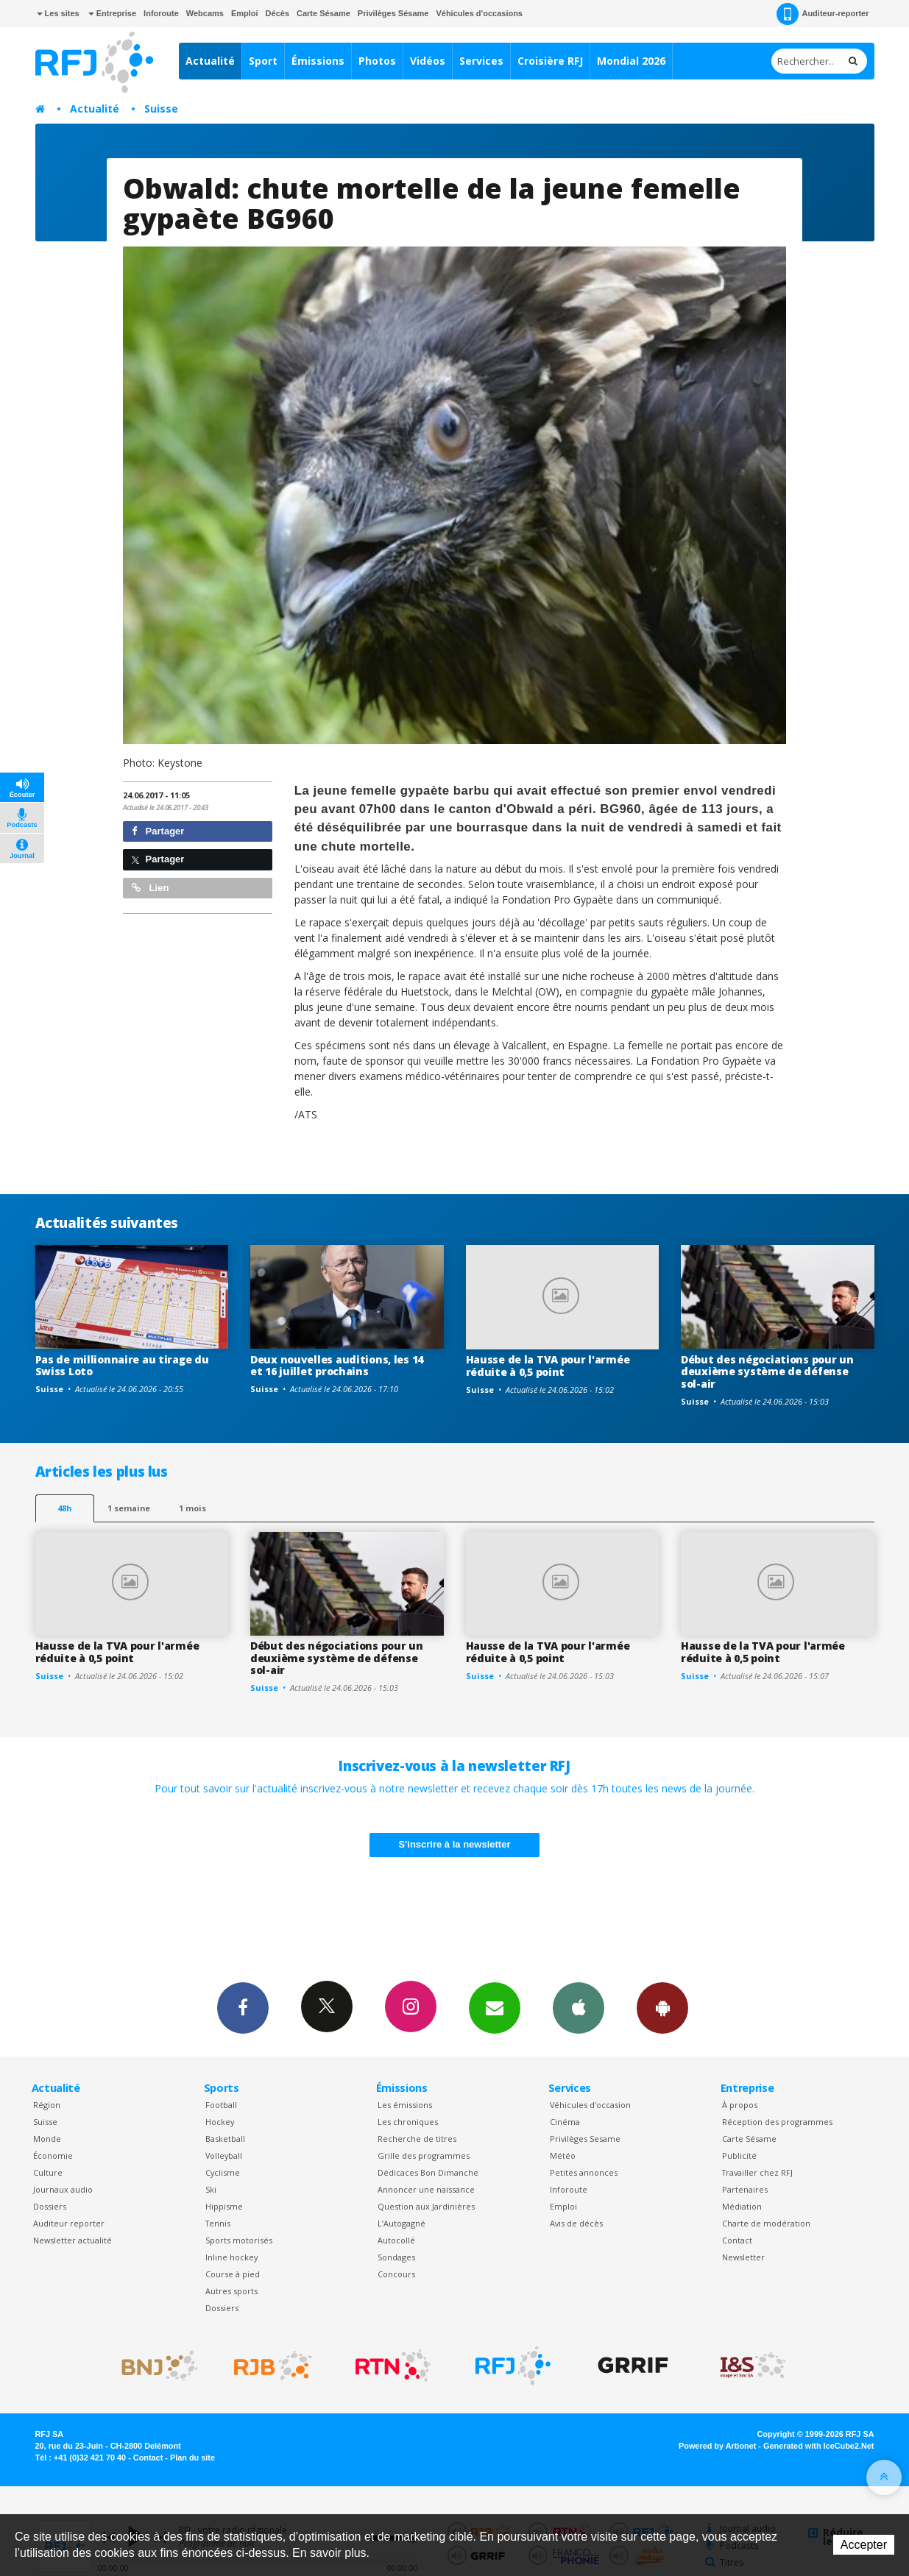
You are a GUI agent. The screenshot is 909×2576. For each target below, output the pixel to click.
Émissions (317, 61)
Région (46, 2105)
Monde (47, 2138)
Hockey (219, 2121)
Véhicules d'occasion (590, 2105)
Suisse (161, 109)
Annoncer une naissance (426, 2189)
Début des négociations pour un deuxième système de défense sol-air (767, 1371)
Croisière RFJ (550, 61)
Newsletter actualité (72, 2240)
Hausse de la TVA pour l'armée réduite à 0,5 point (548, 1365)
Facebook (243, 2007)
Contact (737, 2240)
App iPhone (578, 2007)
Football (221, 2105)
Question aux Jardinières (426, 2206)
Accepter (864, 2544)
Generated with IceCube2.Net (818, 2445)
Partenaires (745, 2189)
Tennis (217, 2223)
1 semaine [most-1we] (128, 1508)
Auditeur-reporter (823, 14)
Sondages (396, 2257)
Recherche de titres (417, 2138)
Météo (563, 2155)
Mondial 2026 (631, 61)
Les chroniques (408, 2121)
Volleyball (223, 2155)
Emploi (244, 13)
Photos (377, 61)
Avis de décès (576, 2223)
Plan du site (192, 2457)
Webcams (205, 13)
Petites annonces (584, 2172)
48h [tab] (64, 1508)
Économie (53, 2155)
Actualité (210, 61)
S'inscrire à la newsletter (455, 1844)
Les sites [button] (58, 13)
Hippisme (224, 2206)
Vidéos (427, 61)
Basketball (225, 2138)
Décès (277, 13)
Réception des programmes (777, 2121)
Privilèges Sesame (585, 2138)
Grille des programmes (424, 2155)
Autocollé (396, 2240)
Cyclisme (222, 2172)
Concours (396, 2274)
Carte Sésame (323, 13)
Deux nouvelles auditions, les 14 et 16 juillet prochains (336, 1365)
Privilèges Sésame (393, 13)
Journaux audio (63, 2189)
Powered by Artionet (717, 2445)
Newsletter (743, 2257)
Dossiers (49, 2206)
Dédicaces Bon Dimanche (428, 2172)
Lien (150, 887)
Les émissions (405, 2105)
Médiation (742, 2206)
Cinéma (565, 2121)
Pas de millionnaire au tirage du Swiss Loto (122, 1365)
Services (481, 61)
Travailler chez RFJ (757, 2172)
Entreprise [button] (112, 13)
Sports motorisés (238, 2240)
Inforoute (161, 13)
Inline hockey (231, 2257)
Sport (263, 61)
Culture (48, 2172)
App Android (662, 2007)
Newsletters (494, 2007)
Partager (158, 831)
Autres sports (231, 2291)
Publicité (739, 2155)
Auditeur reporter (69, 2223)
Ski (210, 2189)
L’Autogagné (401, 2223)
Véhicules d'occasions (479, 13)
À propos (739, 2105)
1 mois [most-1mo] (192, 1508)
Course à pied (232, 2274)
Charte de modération (766, 2223)
